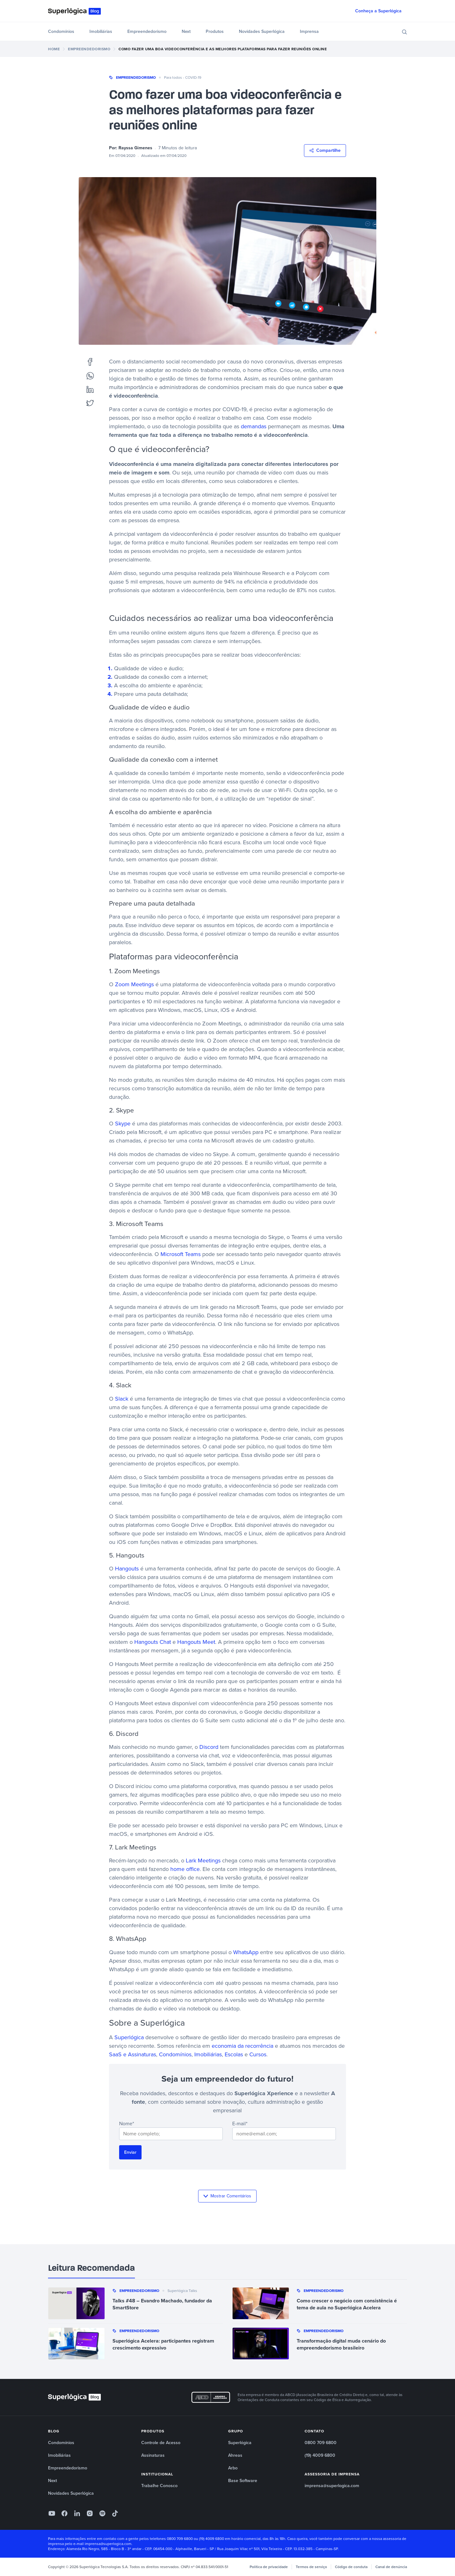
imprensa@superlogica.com (332, 2485)
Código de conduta (351, 2567)
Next (186, 31)
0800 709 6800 (321, 2442)
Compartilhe (325, 150)
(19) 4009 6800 (320, 2455)
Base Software (242, 2480)
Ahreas (235, 2455)
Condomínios (61, 31)
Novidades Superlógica (262, 31)
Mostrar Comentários (227, 2196)
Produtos (215, 31)
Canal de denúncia (391, 2567)
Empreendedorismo (147, 31)
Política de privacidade (269, 2567)
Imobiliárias (100, 31)
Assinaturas (153, 2455)
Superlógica (240, 2442)
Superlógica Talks (182, 2290)
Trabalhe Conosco (159, 2485)
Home (54, 49)
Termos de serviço (311, 2567)
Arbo (233, 2468)
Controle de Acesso (160, 2442)
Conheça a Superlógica (378, 11)
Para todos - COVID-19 (182, 77)
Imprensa (309, 31)
